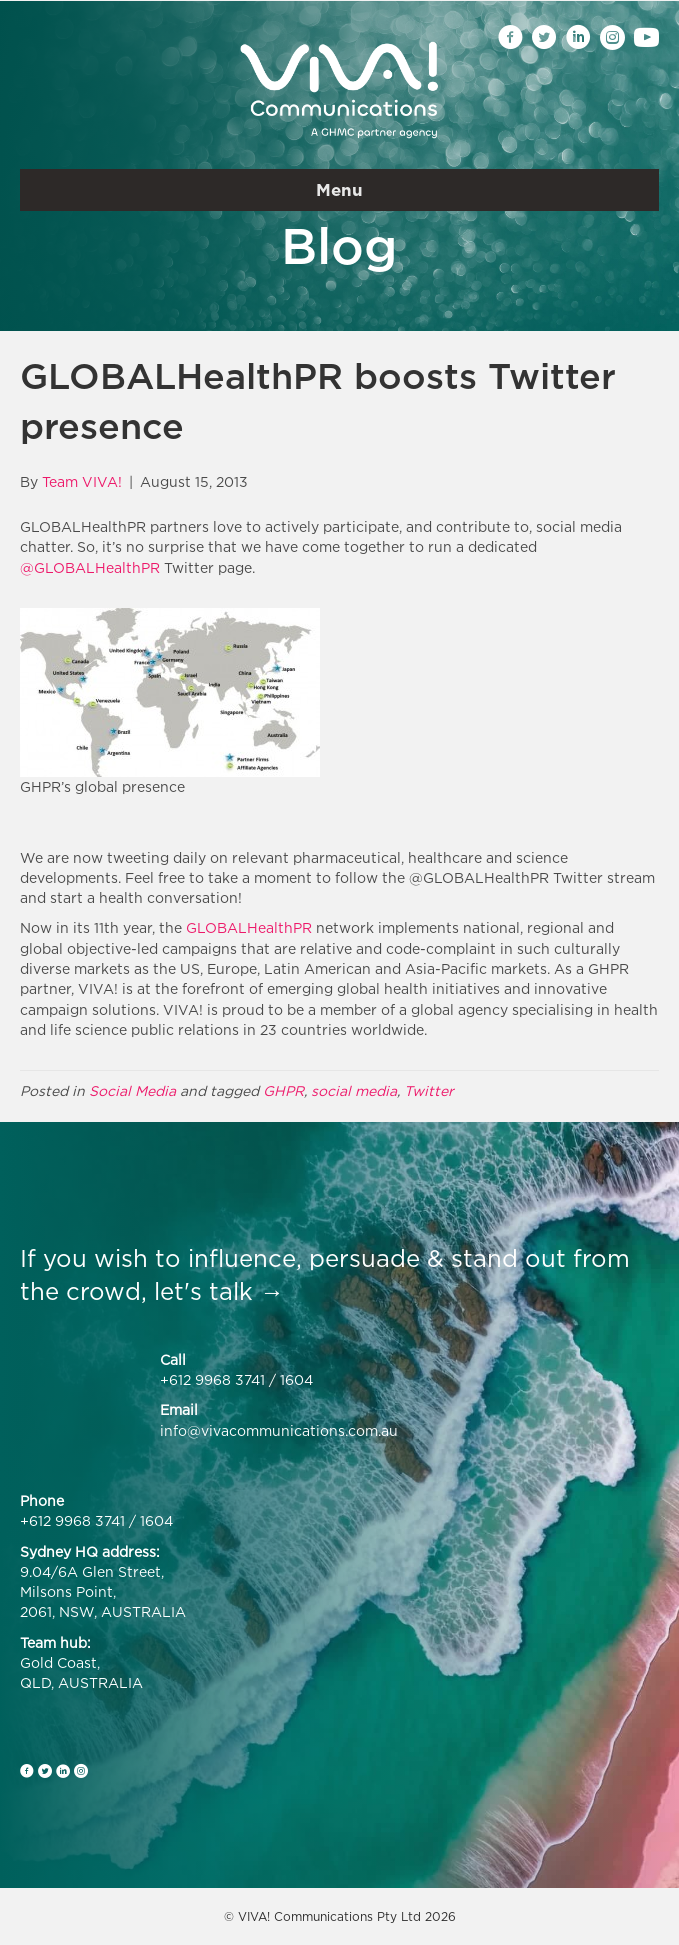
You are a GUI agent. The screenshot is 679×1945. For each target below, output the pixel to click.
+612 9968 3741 (212, 1379)
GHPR (283, 1090)
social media (354, 1090)
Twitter (429, 1090)
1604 (296, 1379)
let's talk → (219, 1291)
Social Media (132, 1090)
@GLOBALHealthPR (90, 567)
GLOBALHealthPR (249, 927)
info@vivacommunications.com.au (279, 1430)
